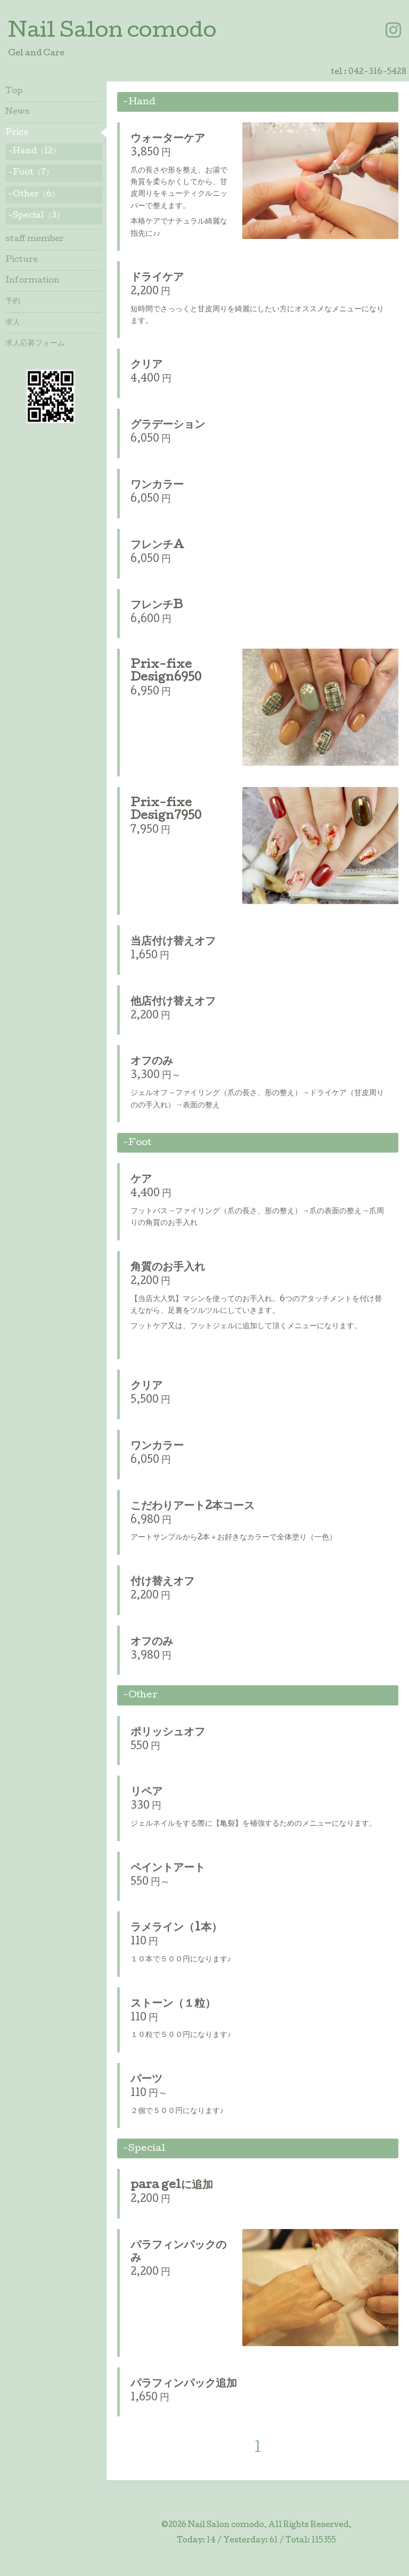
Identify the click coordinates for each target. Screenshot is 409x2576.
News (17, 112)
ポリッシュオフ (167, 1733)
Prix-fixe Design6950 (165, 672)
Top (14, 91)
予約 (12, 301)
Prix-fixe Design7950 (165, 810)
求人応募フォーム (35, 343)
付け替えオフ (162, 1582)
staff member (34, 239)
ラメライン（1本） (176, 1928)
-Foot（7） (30, 173)
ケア (141, 1180)
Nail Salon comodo (112, 32)
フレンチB (156, 606)
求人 (12, 323)
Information (32, 281)
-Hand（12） (34, 151)
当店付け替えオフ (173, 942)
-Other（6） (33, 194)
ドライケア (157, 278)
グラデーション (167, 426)
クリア (146, 365)
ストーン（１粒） (173, 2004)
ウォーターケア (167, 139)
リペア (146, 1793)
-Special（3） (36, 216)
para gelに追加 (171, 2186)
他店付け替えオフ (173, 1002)
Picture (21, 260)
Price (16, 133)
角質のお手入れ (167, 1268)
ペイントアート (167, 1869)
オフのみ (151, 1062)
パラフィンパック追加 (183, 2384)
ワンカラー (157, 486)
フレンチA (157, 546)
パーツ (146, 2080)
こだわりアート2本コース (192, 1507)
